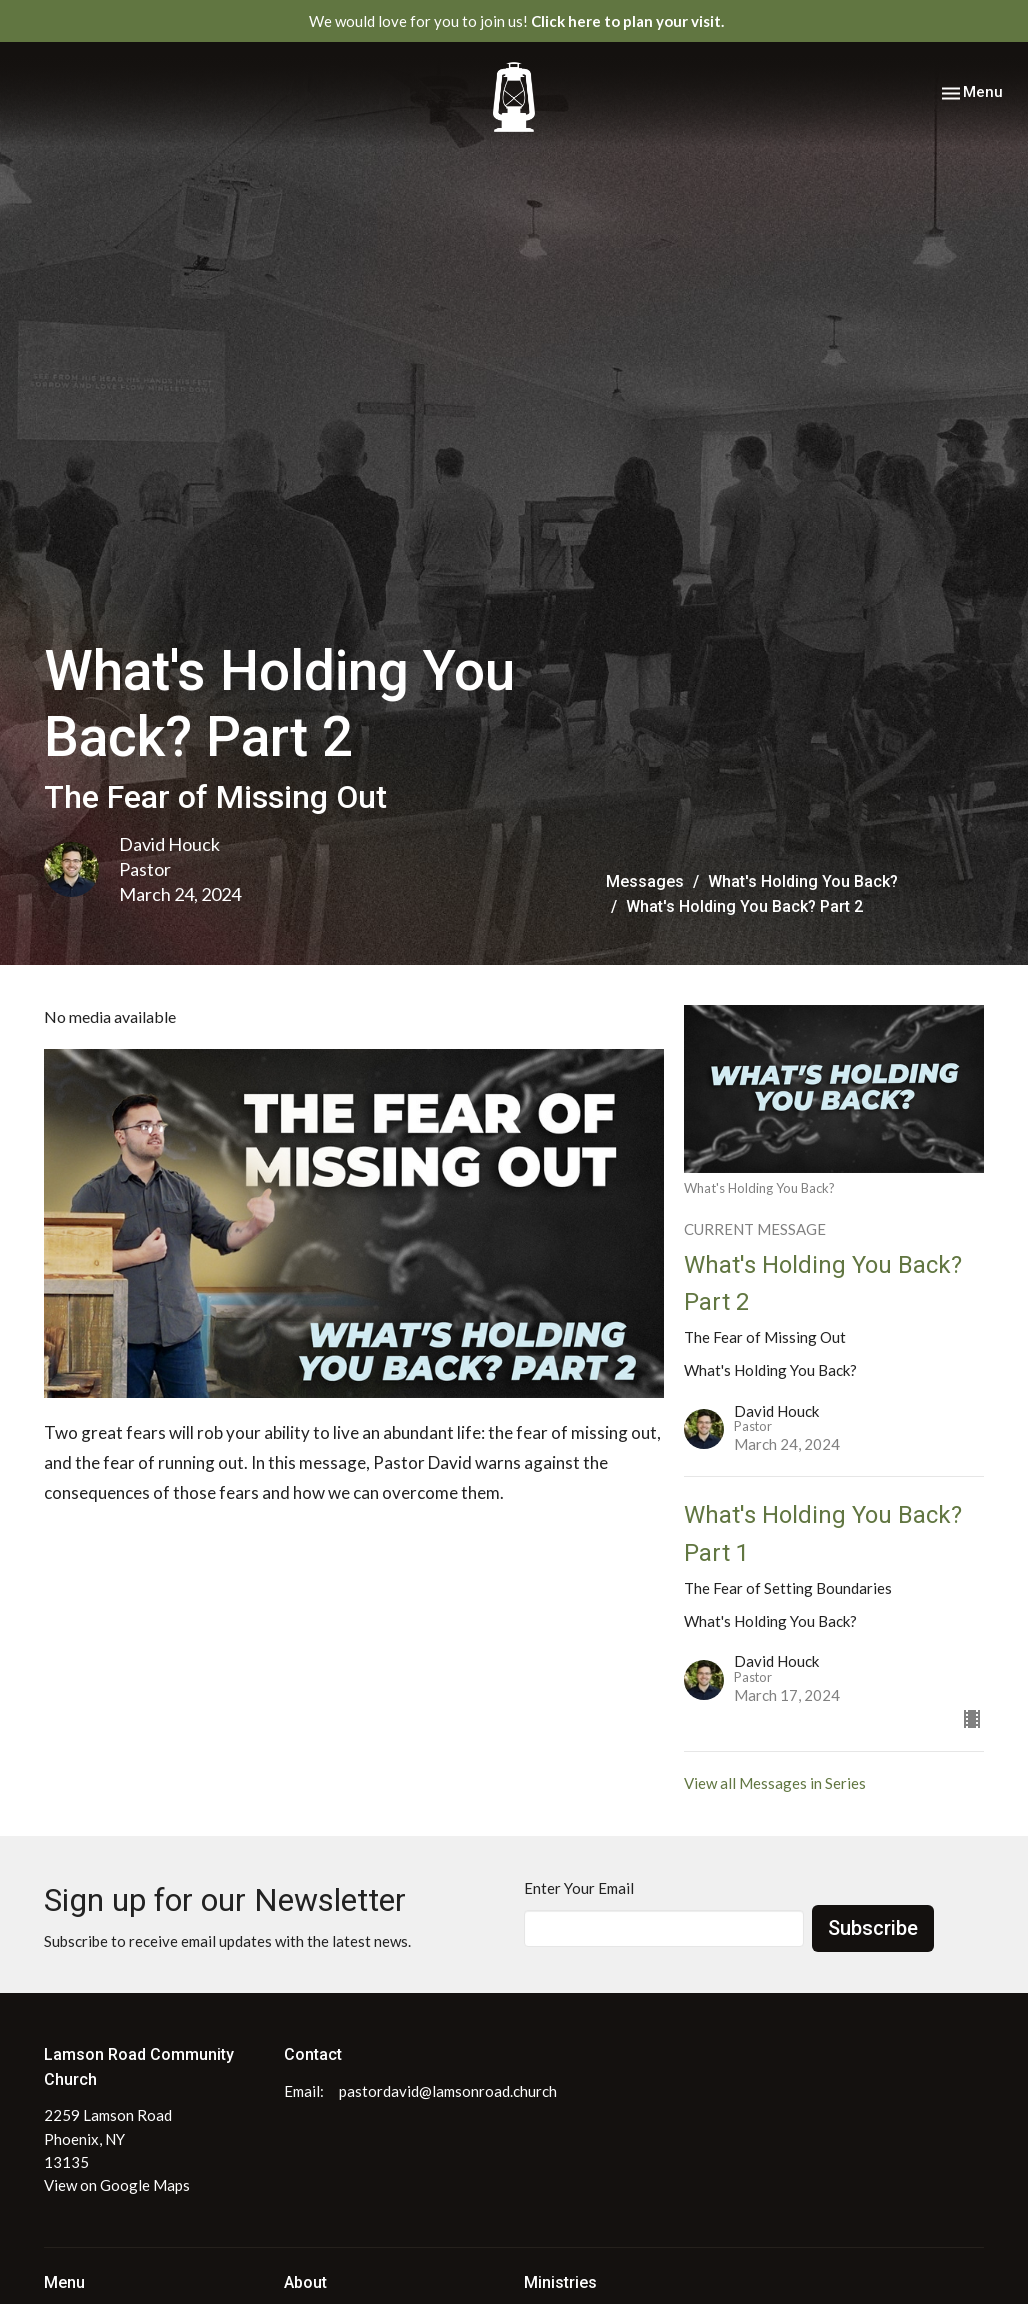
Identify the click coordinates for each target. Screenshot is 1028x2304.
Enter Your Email (579, 1888)
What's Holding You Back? (803, 881)
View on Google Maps (117, 2185)
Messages (645, 881)
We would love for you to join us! (516, 21)
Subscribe (873, 1928)
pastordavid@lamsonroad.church (448, 2091)
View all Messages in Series (775, 1783)
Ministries (560, 2282)
